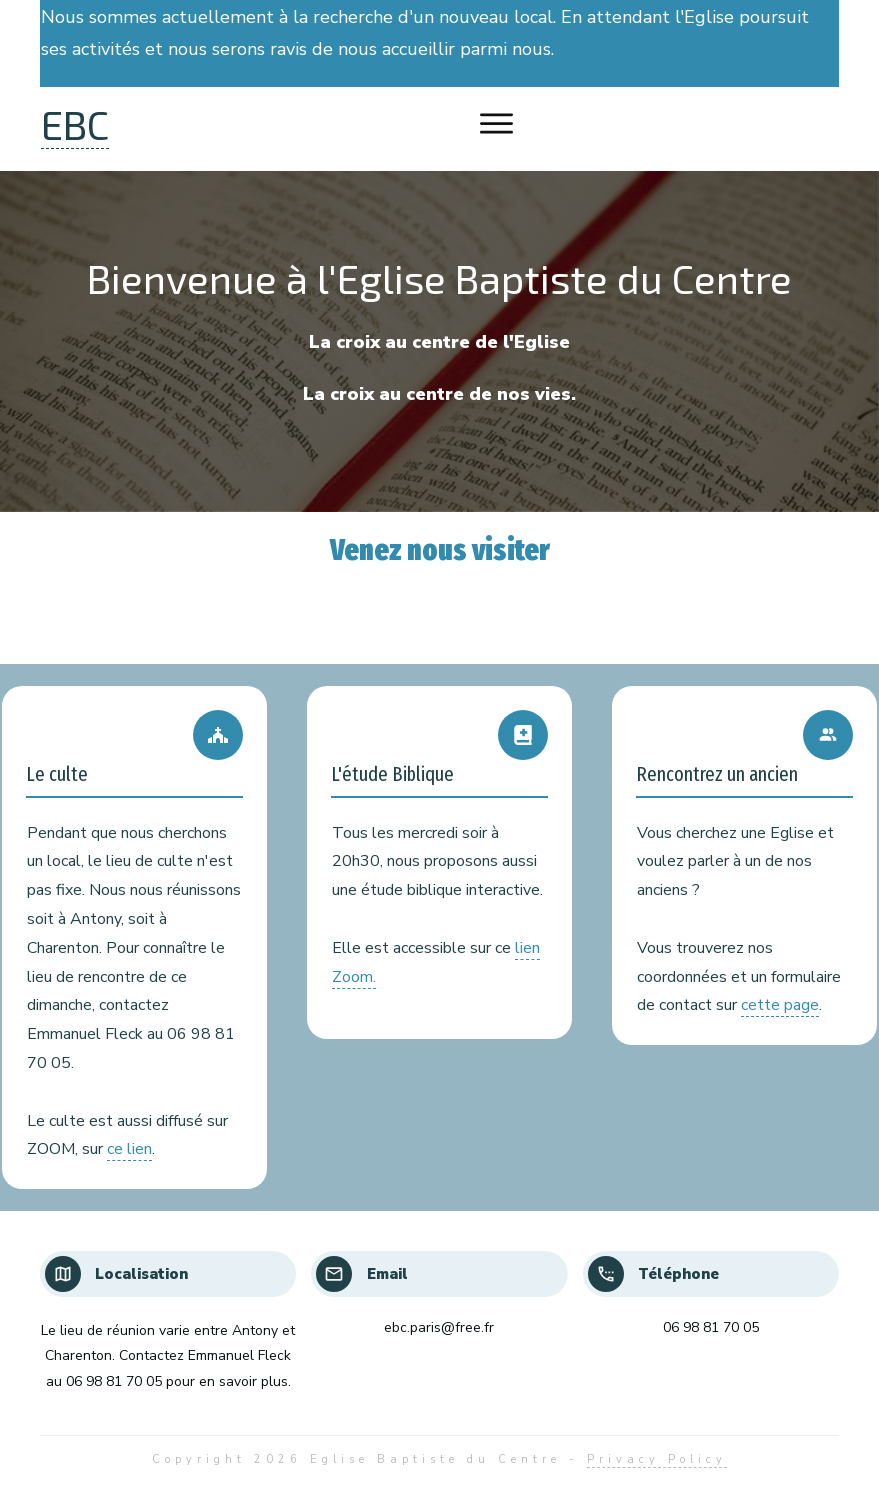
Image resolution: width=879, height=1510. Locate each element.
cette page (780, 1005)
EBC (75, 124)
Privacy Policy (657, 1459)
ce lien (129, 1149)
